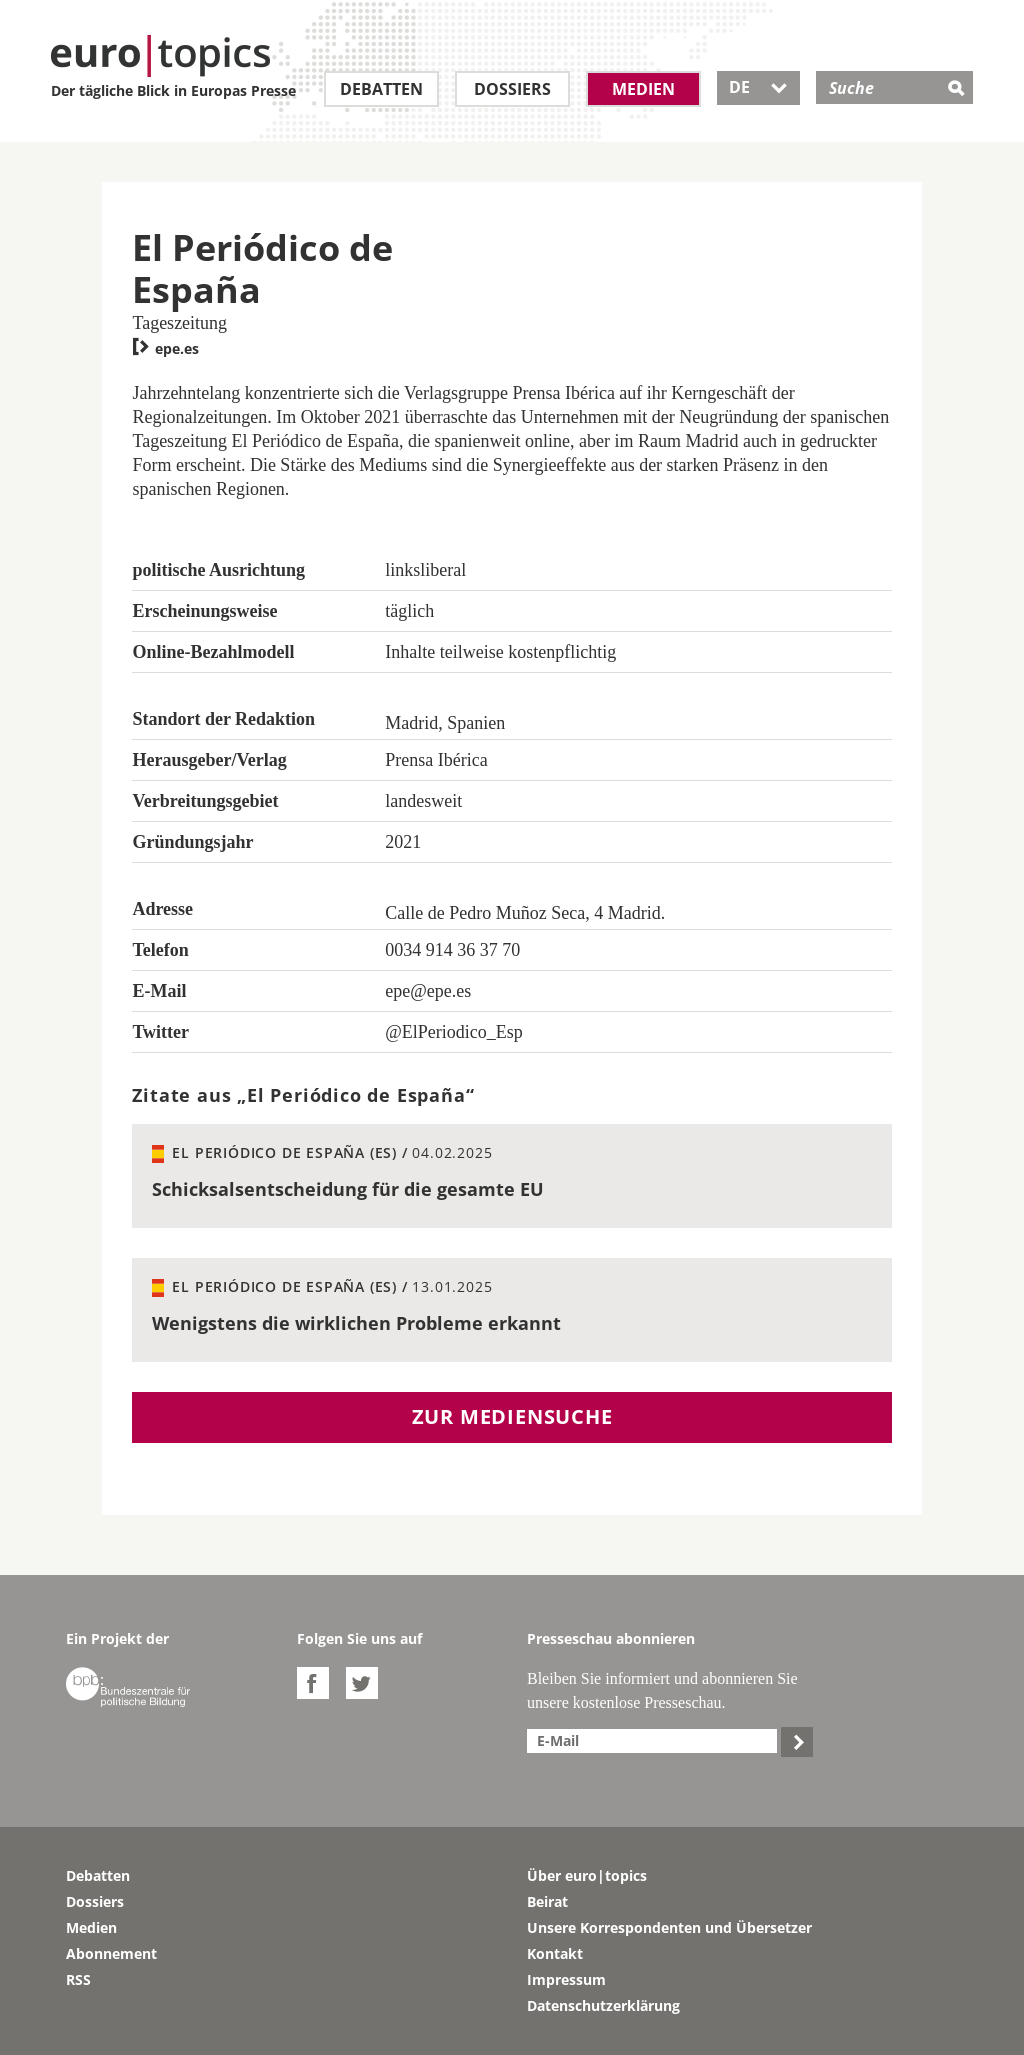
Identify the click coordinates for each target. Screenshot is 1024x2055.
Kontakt (555, 1953)
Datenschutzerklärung (603, 2005)
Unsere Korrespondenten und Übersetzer (669, 1927)
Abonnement (111, 1953)
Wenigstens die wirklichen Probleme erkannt (356, 1323)
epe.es (165, 348)
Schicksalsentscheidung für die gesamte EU (348, 1189)
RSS (78, 1979)
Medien (643, 89)
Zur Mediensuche (512, 1416)
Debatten (381, 89)
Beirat (547, 1901)
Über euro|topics (587, 1875)
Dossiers (512, 89)
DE (758, 87)
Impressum (566, 1979)
